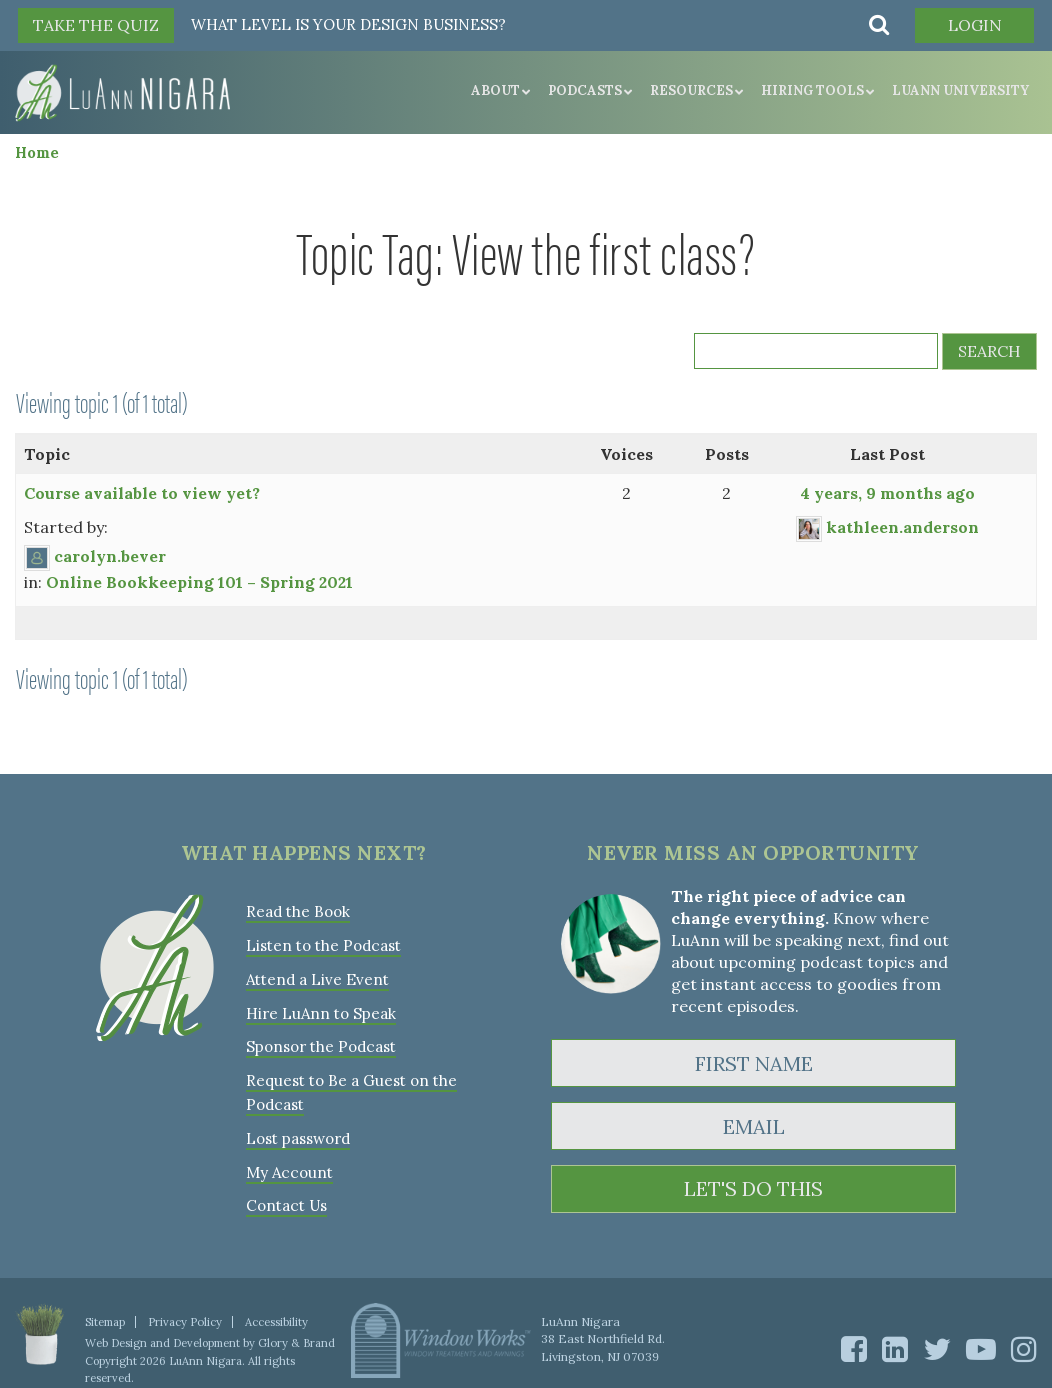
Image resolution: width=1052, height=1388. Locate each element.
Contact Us (286, 1198)
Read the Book (298, 911)
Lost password (298, 1132)
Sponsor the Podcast (320, 1043)
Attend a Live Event (317, 977)
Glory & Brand (295, 1335)
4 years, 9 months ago (887, 493)
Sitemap (105, 1314)
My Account (288, 1165)
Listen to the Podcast (323, 944)
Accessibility (275, 1314)
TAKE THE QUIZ (96, 25)
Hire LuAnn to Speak (320, 1010)
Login (974, 25)
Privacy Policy (184, 1314)
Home (37, 152)
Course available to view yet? (142, 493)
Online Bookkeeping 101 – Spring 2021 (199, 582)
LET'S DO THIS (753, 1189)
